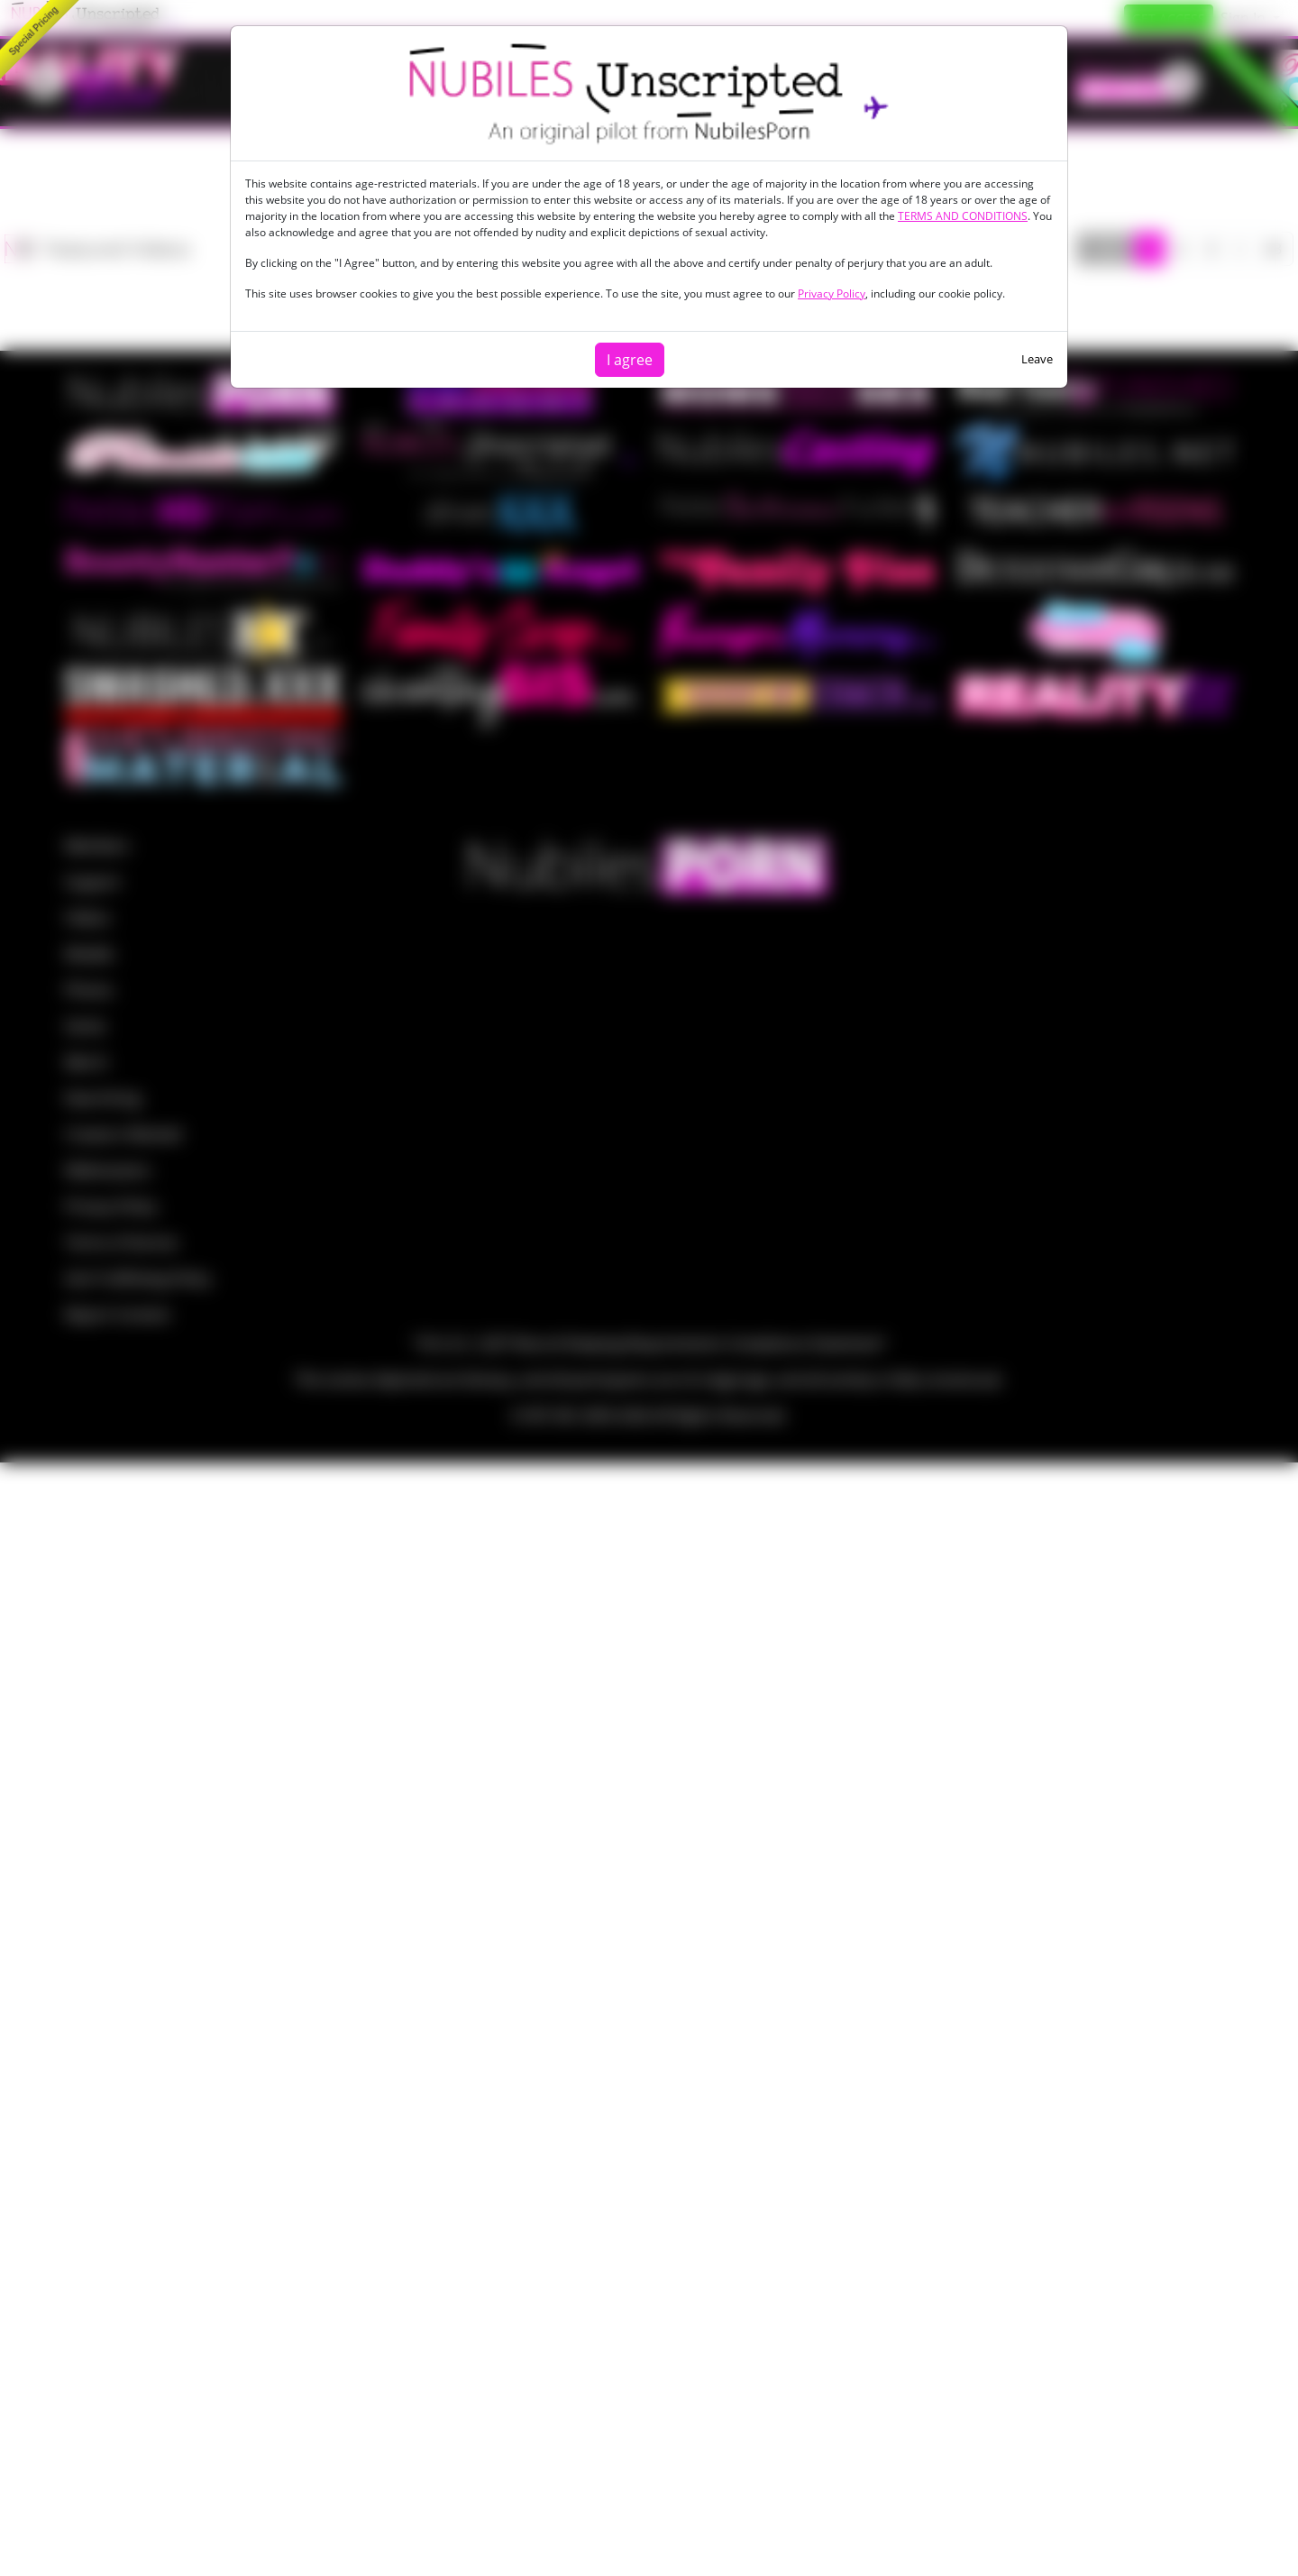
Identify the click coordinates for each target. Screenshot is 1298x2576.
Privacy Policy (831, 293)
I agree (630, 360)
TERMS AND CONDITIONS (963, 216)
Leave (1037, 359)
